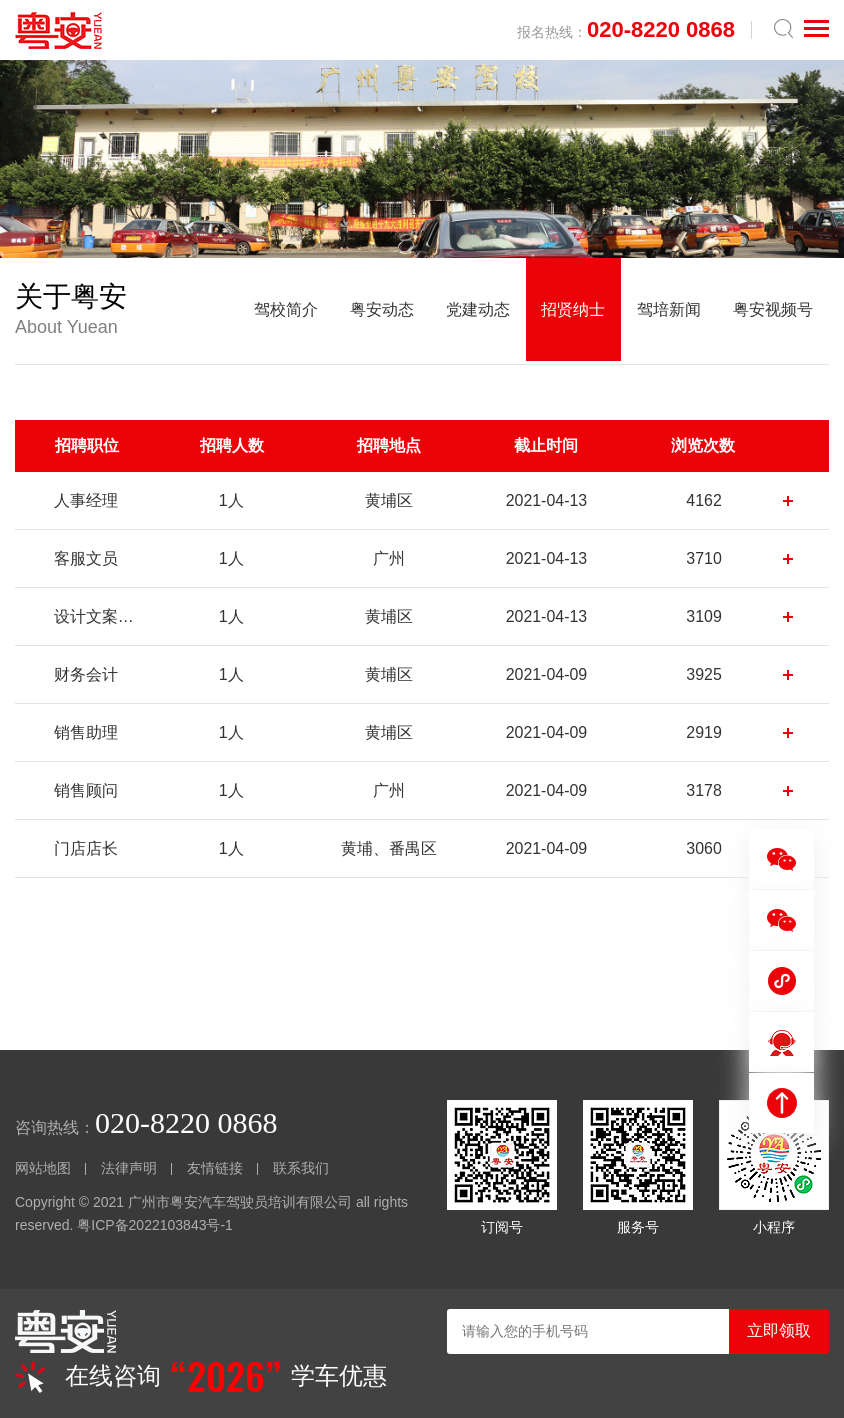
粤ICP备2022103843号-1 (155, 1229)
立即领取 (779, 1330)
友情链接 (215, 1172)
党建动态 (477, 310)
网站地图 (43, 1172)
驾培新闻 (669, 310)
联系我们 (301, 1172)
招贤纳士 (573, 310)
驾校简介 (285, 310)
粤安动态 (381, 310)
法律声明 (129, 1172)
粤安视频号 (773, 310)
